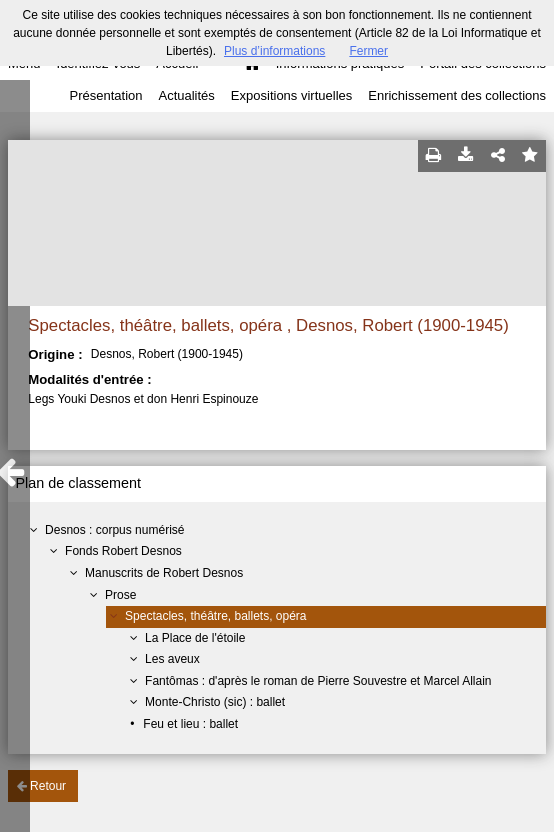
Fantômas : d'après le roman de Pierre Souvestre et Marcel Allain (318, 681)
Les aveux (172, 659)
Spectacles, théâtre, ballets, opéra (215, 616)
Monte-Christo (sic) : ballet (215, 702)
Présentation (105, 95)
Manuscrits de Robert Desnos (164, 573)
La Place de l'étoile (195, 638)
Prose (120, 595)
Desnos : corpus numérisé (114, 530)
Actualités (186, 95)
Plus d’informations (274, 51)
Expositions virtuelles (291, 95)
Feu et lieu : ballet (190, 724)
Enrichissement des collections (457, 95)
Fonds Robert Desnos (123, 551)
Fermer (368, 51)
